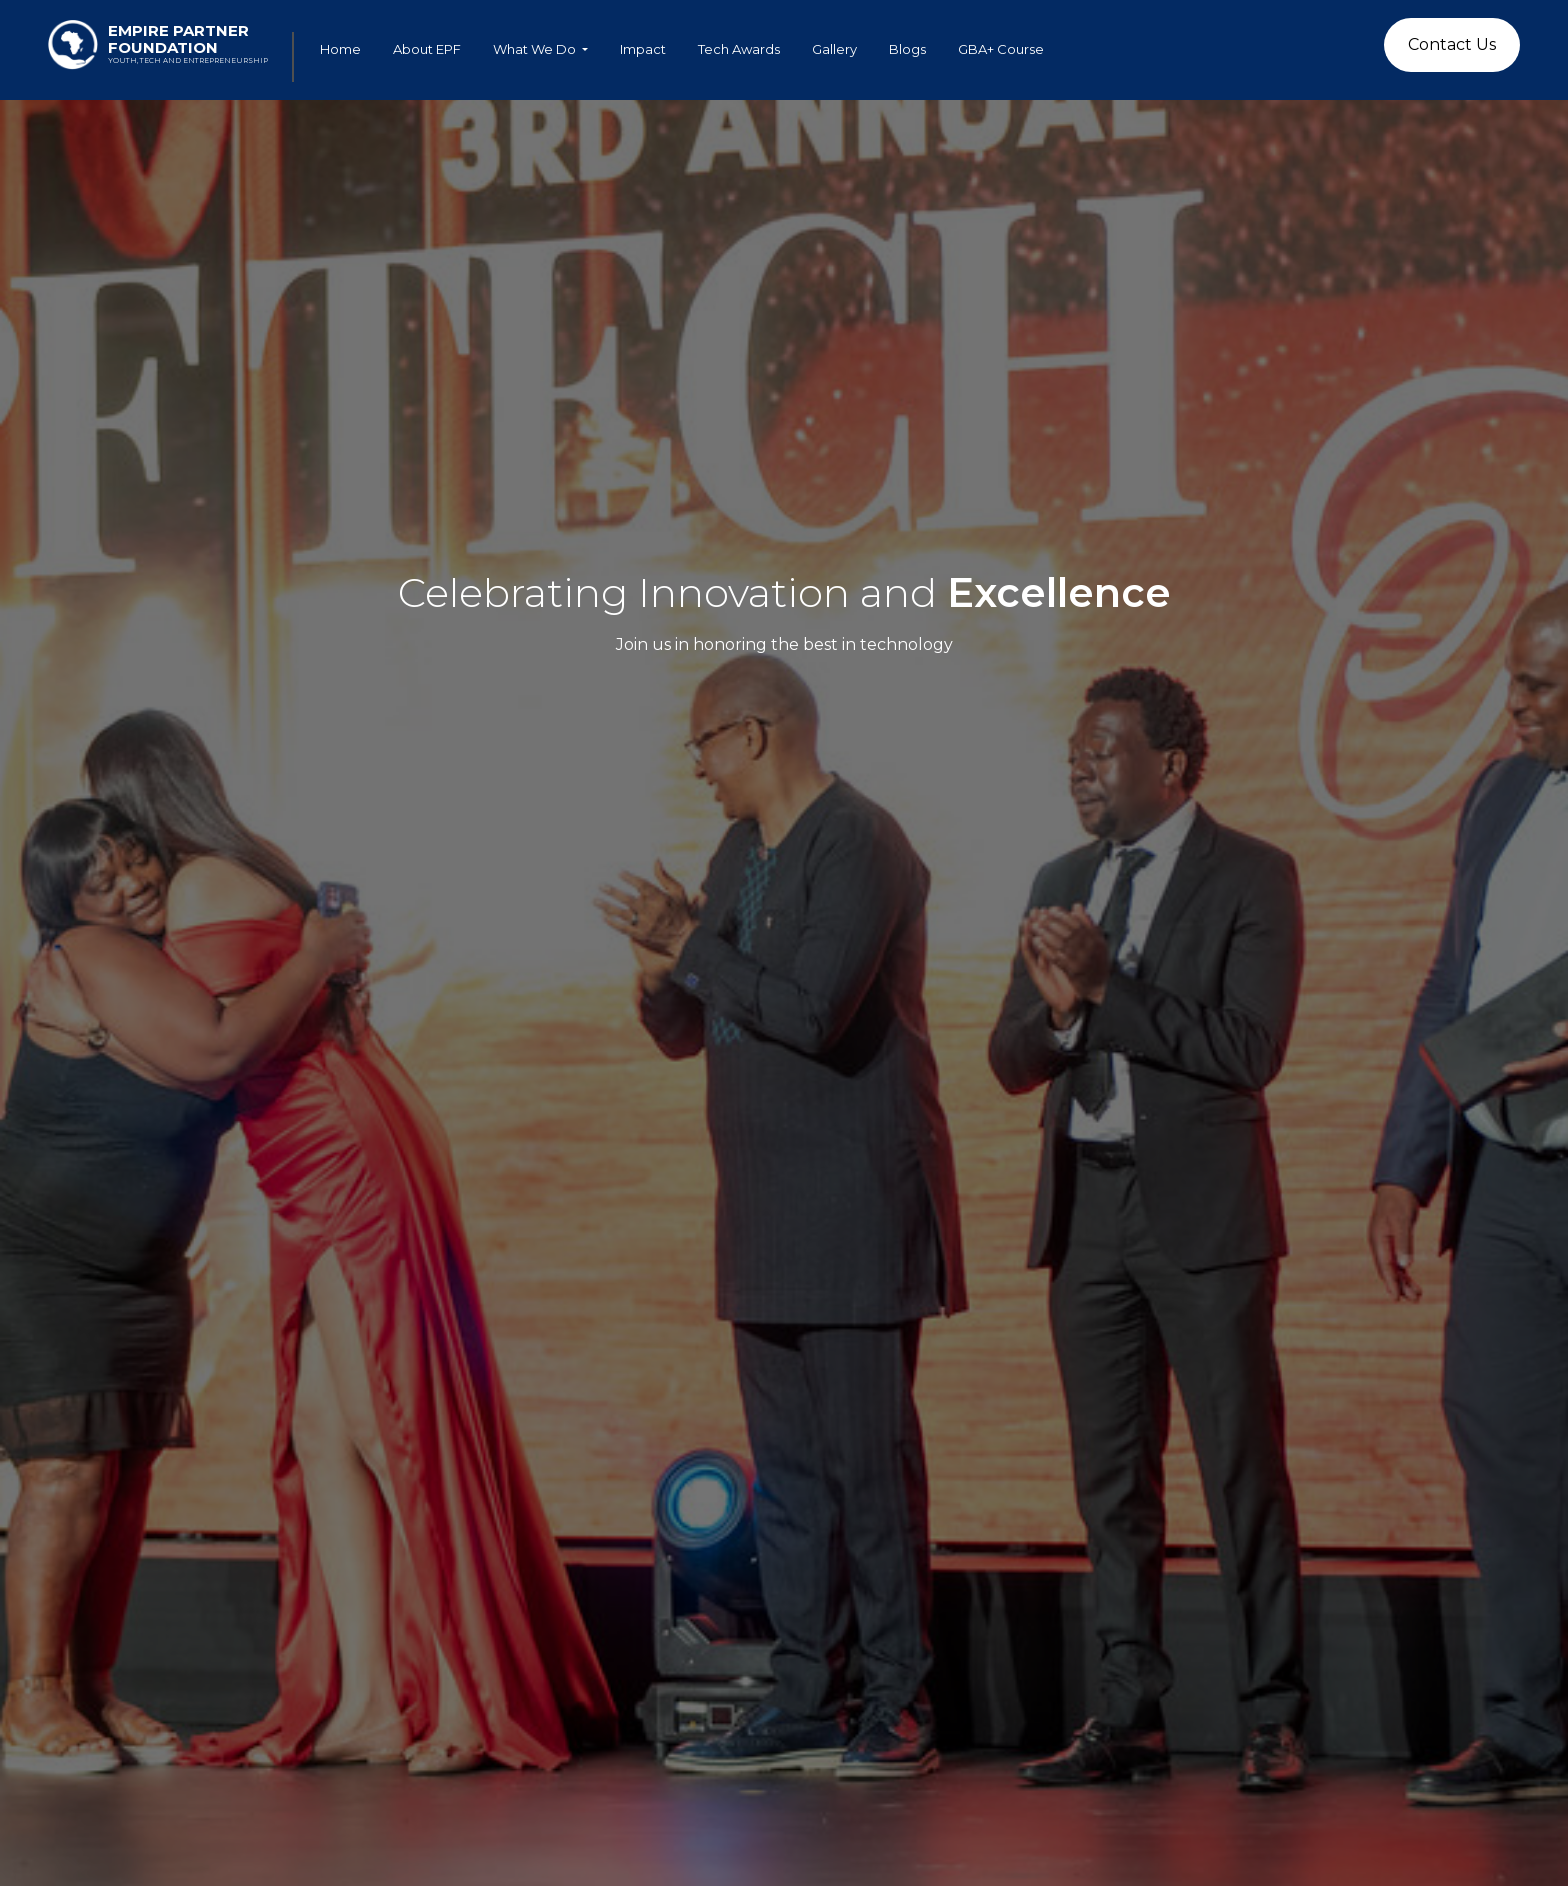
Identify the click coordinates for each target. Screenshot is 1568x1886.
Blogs (907, 49)
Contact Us (1452, 44)
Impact (643, 49)
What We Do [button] (536, 49)
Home (340, 49)
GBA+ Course (1001, 49)
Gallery (834, 49)
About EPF (427, 49)
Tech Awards (739, 49)
